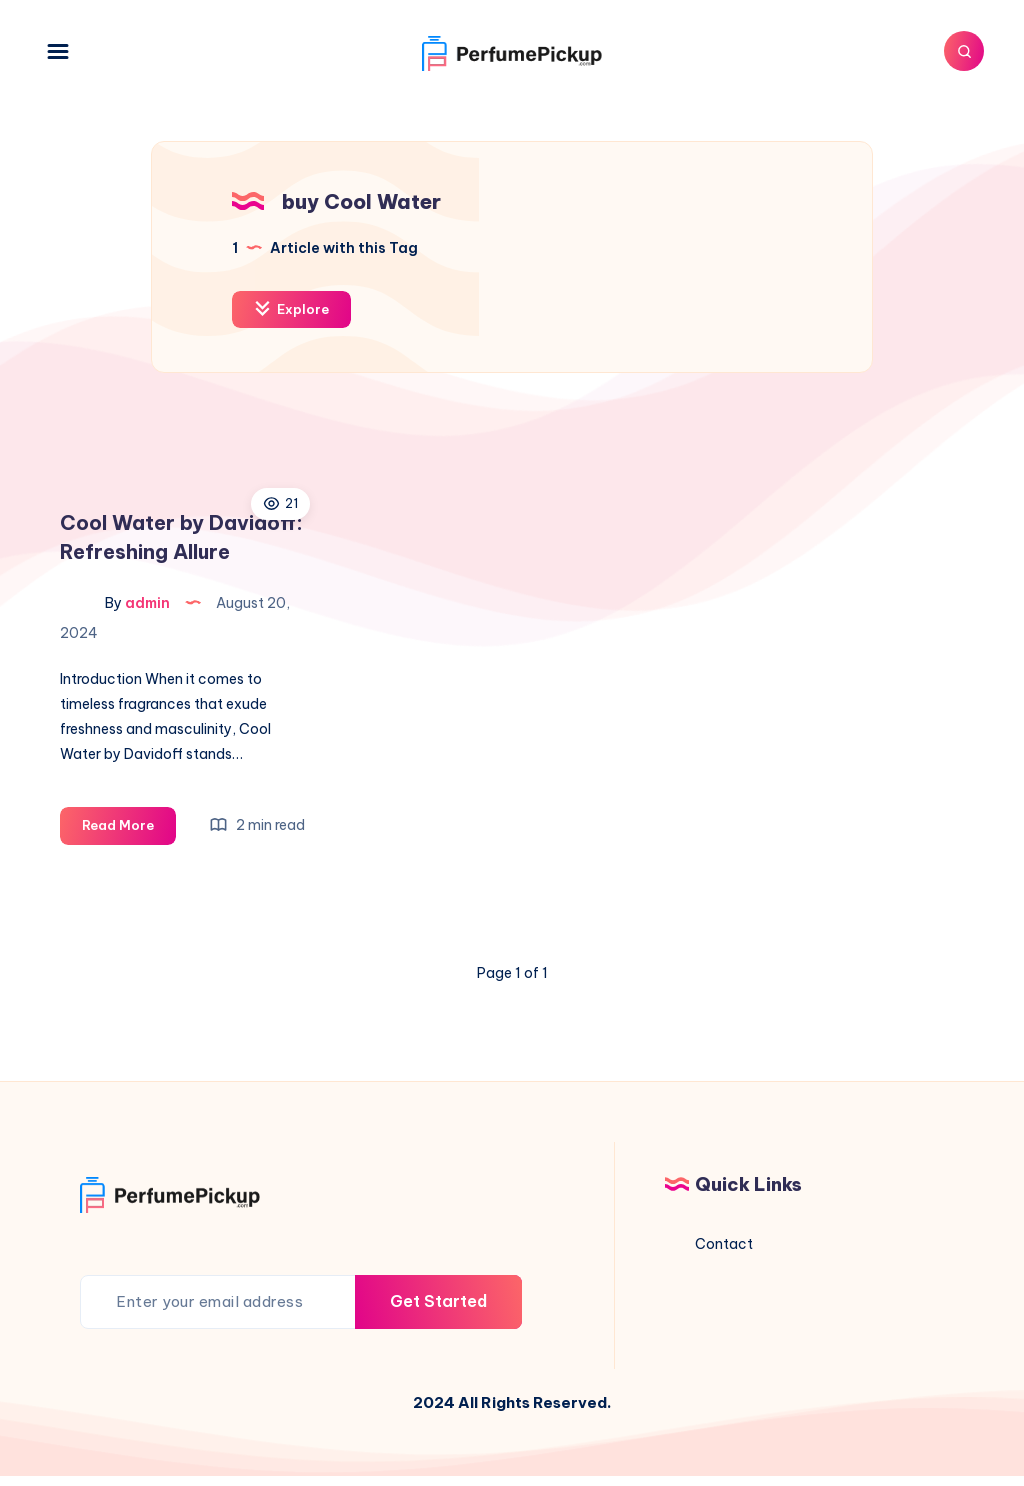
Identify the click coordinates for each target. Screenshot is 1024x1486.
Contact (724, 1244)
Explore (291, 308)
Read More (129, 828)
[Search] (964, 51)
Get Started (438, 1301)
